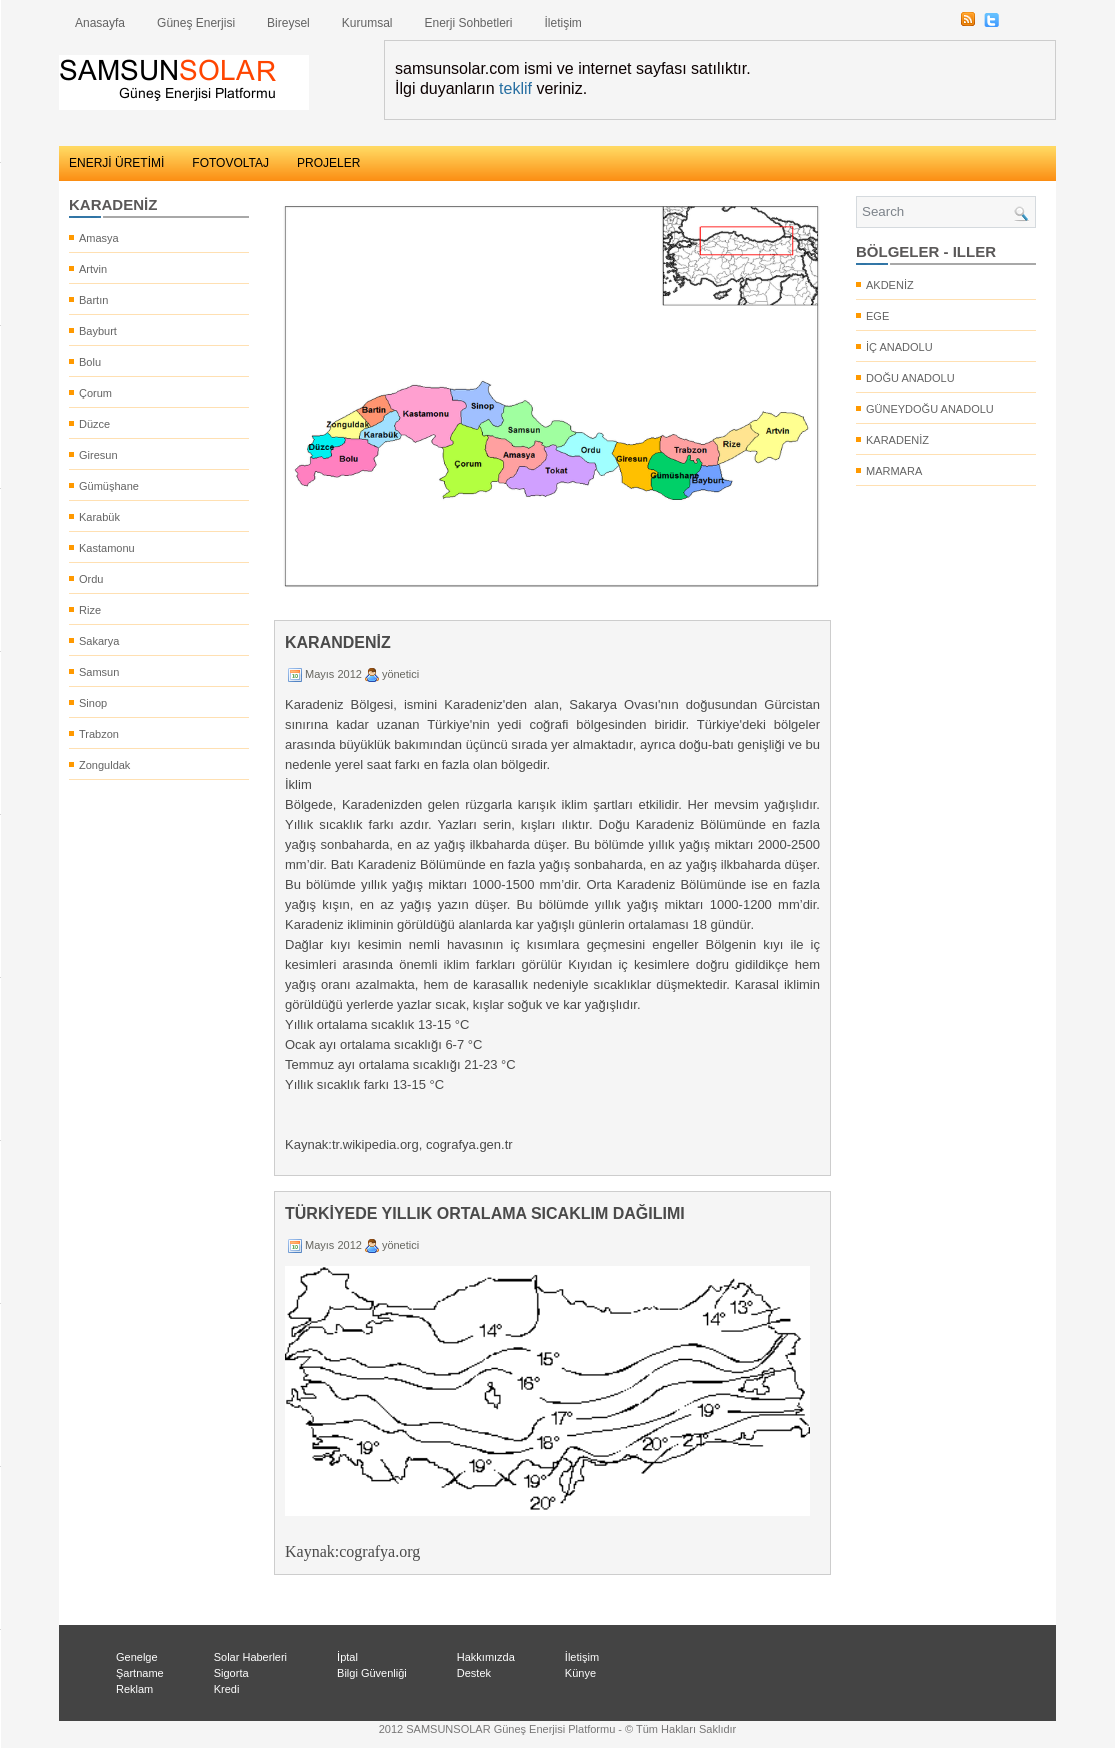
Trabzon (99, 734)
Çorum (95, 393)
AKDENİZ (890, 285)
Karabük (99, 517)
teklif (515, 88)
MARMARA (894, 471)
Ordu (91, 579)
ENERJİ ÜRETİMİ (116, 163)
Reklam (134, 1689)
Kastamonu (107, 548)
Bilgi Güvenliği (372, 1673)
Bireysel (288, 23)
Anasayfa (100, 23)
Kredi (227, 1689)
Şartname (140, 1673)
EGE (877, 316)
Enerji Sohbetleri (468, 23)
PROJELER (328, 163)
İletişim (563, 23)
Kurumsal (367, 23)
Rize (90, 610)
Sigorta (231, 1673)
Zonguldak (104, 765)
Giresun (98, 455)
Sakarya (99, 641)
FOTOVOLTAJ (230, 163)
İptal (347, 1657)
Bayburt (98, 331)
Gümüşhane (109, 486)
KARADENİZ (897, 440)
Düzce (94, 424)
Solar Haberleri (250, 1657)
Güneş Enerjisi (196, 23)
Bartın (93, 300)
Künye (580, 1673)
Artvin (93, 269)
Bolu (90, 362)
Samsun (99, 672)
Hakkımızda (486, 1657)
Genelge (137, 1657)
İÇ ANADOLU (899, 347)
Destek (474, 1673)
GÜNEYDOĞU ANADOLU (930, 409)
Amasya (99, 238)
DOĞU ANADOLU (910, 378)
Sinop (93, 703)
